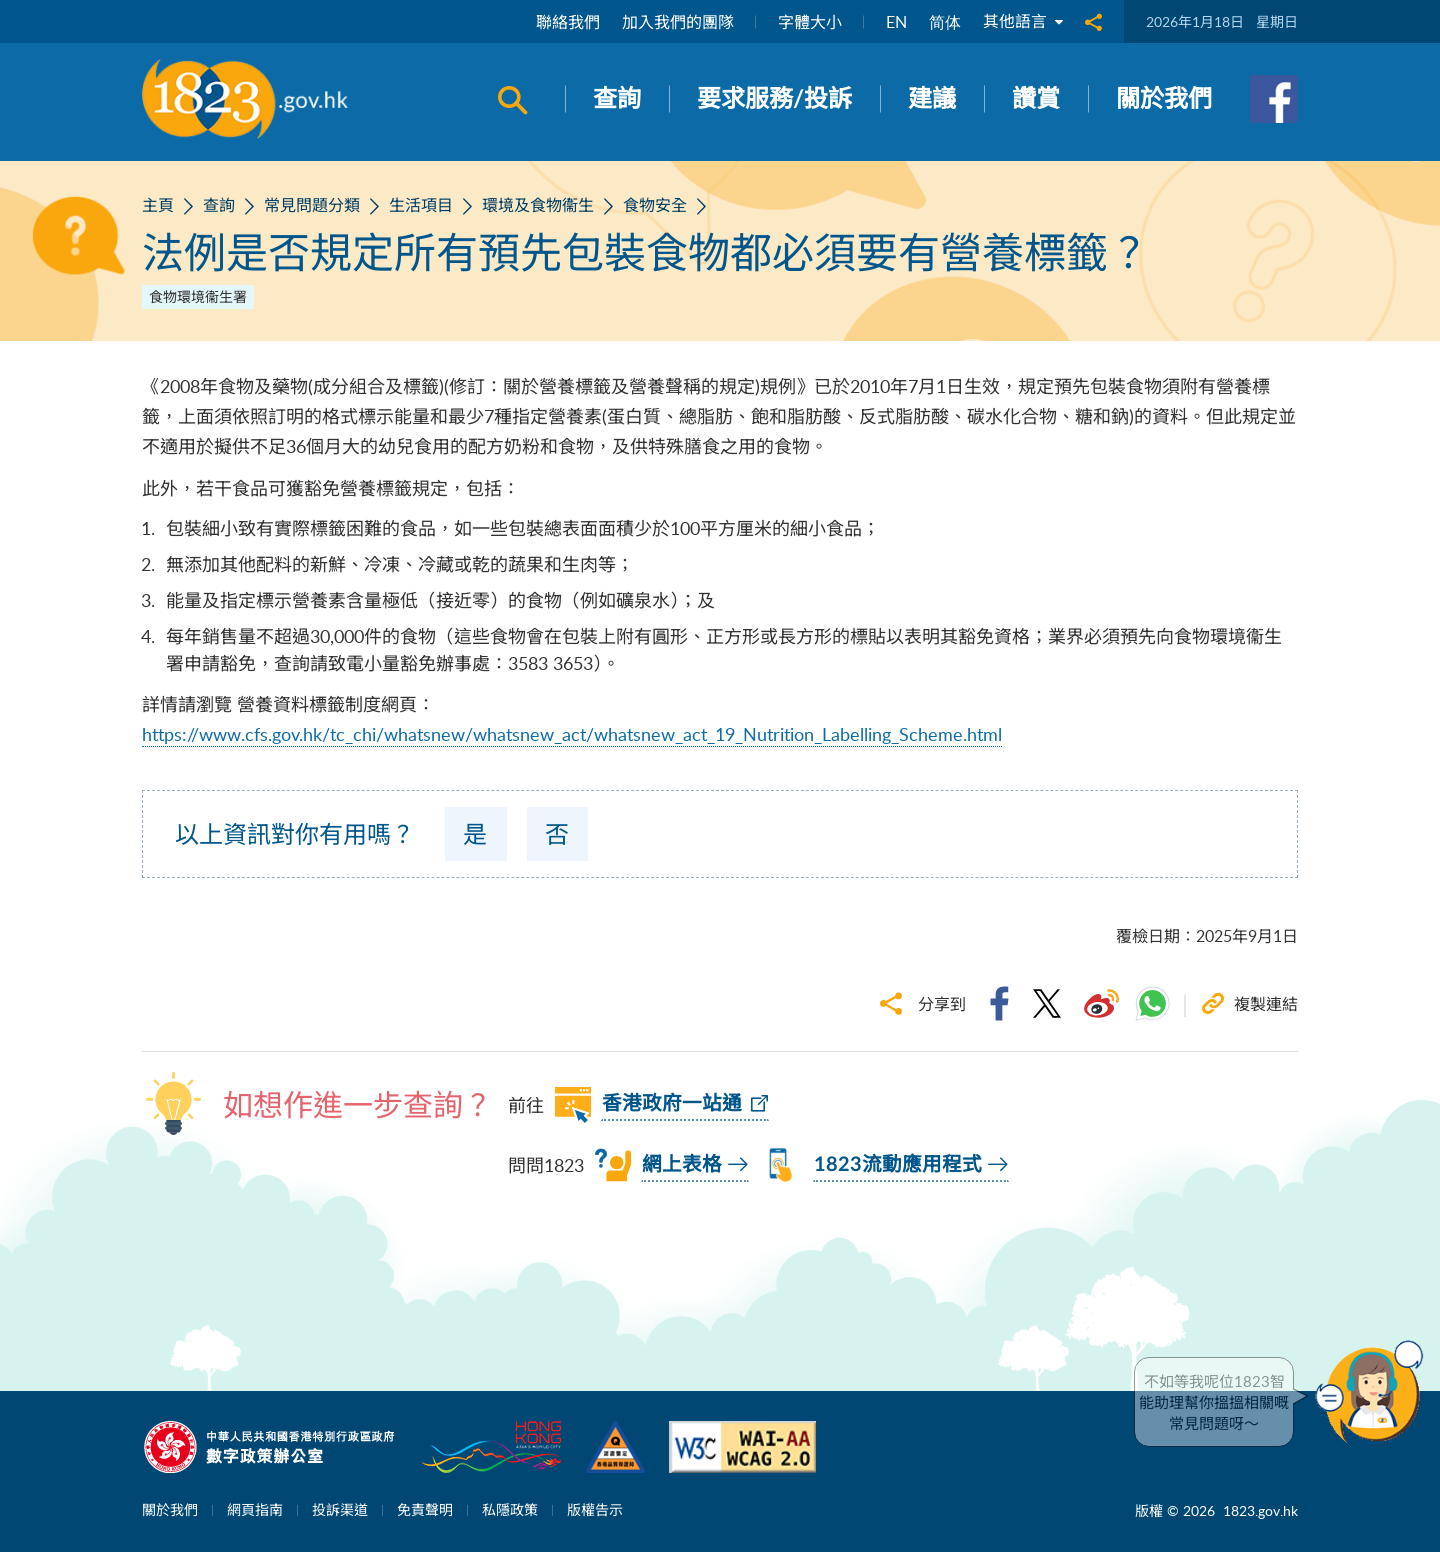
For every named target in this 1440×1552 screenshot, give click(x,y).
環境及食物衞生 (538, 205)
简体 (945, 22)
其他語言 (1023, 22)
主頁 (158, 205)
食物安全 (655, 205)
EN (896, 22)
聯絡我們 (568, 22)
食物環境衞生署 (198, 296)
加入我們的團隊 (678, 22)
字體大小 (810, 22)
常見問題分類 (312, 205)
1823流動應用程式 (898, 1165)
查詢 (219, 205)
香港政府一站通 (672, 1104)
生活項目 (421, 205)
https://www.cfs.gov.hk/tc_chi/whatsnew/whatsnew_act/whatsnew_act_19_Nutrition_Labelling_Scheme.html (572, 734)
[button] (1374, 1392)
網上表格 (682, 1165)
